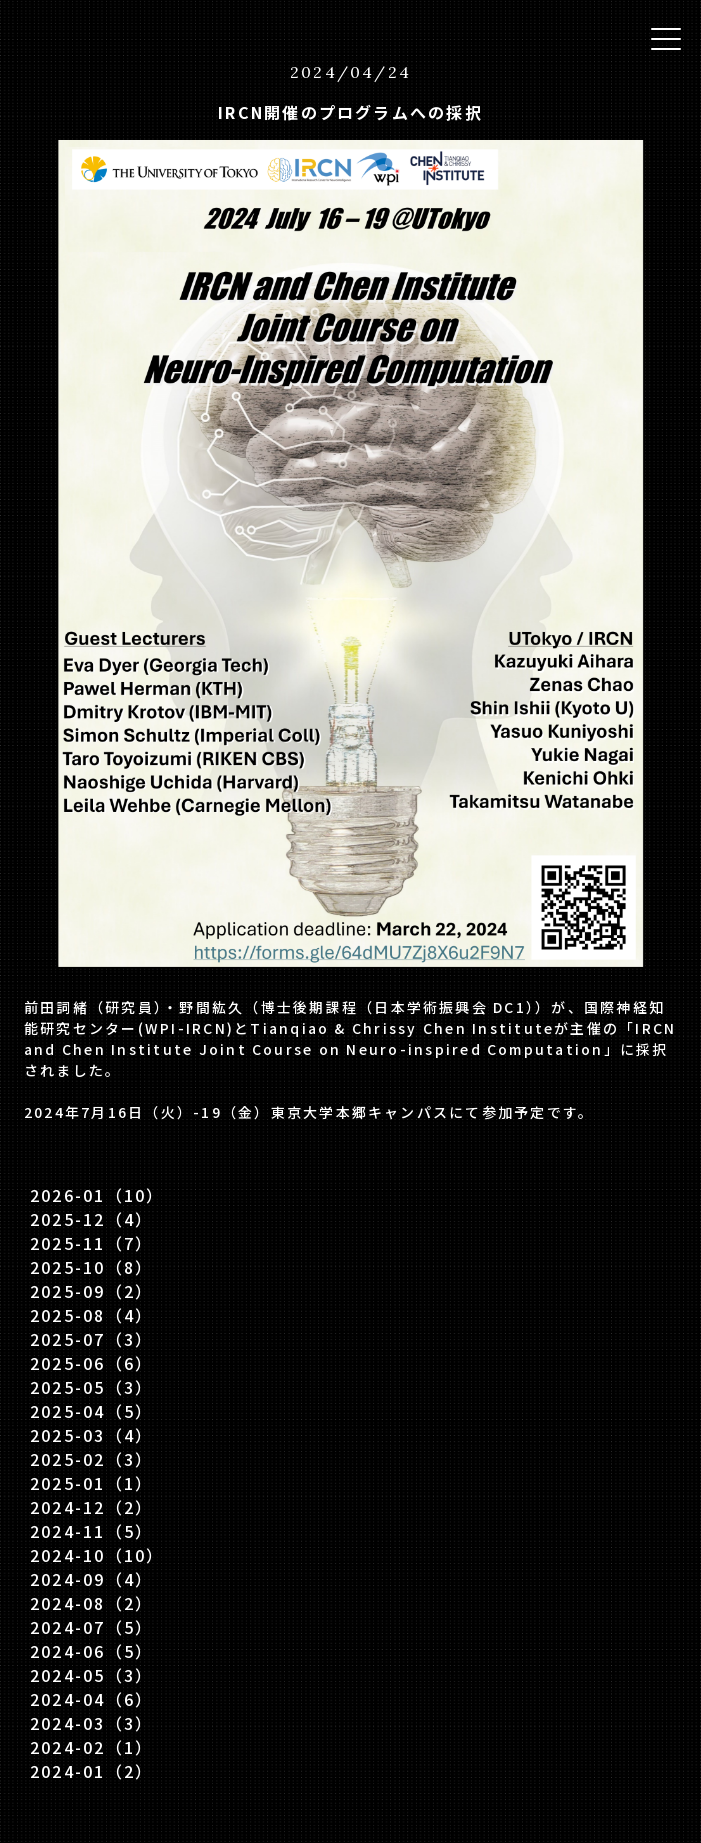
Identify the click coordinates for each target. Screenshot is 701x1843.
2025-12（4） (91, 1219)
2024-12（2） (91, 1507)
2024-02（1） (91, 1747)
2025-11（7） (91, 1243)
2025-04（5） (91, 1411)
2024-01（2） (91, 1771)
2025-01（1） (91, 1483)
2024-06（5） (91, 1651)
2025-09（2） (91, 1291)
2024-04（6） (91, 1699)
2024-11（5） (91, 1531)
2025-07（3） (91, 1339)
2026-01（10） (97, 1195)
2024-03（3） (91, 1723)
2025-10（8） (91, 1267)
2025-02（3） (91, 1459)
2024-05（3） (91, 1675)
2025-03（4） (91, 1435)
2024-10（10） (97, 1555)
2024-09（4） (91, 1579)
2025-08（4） (91, 1315)
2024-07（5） (91, 1627)
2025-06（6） (91, 1363)
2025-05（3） (91, 1387)
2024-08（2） (91, 1603)
